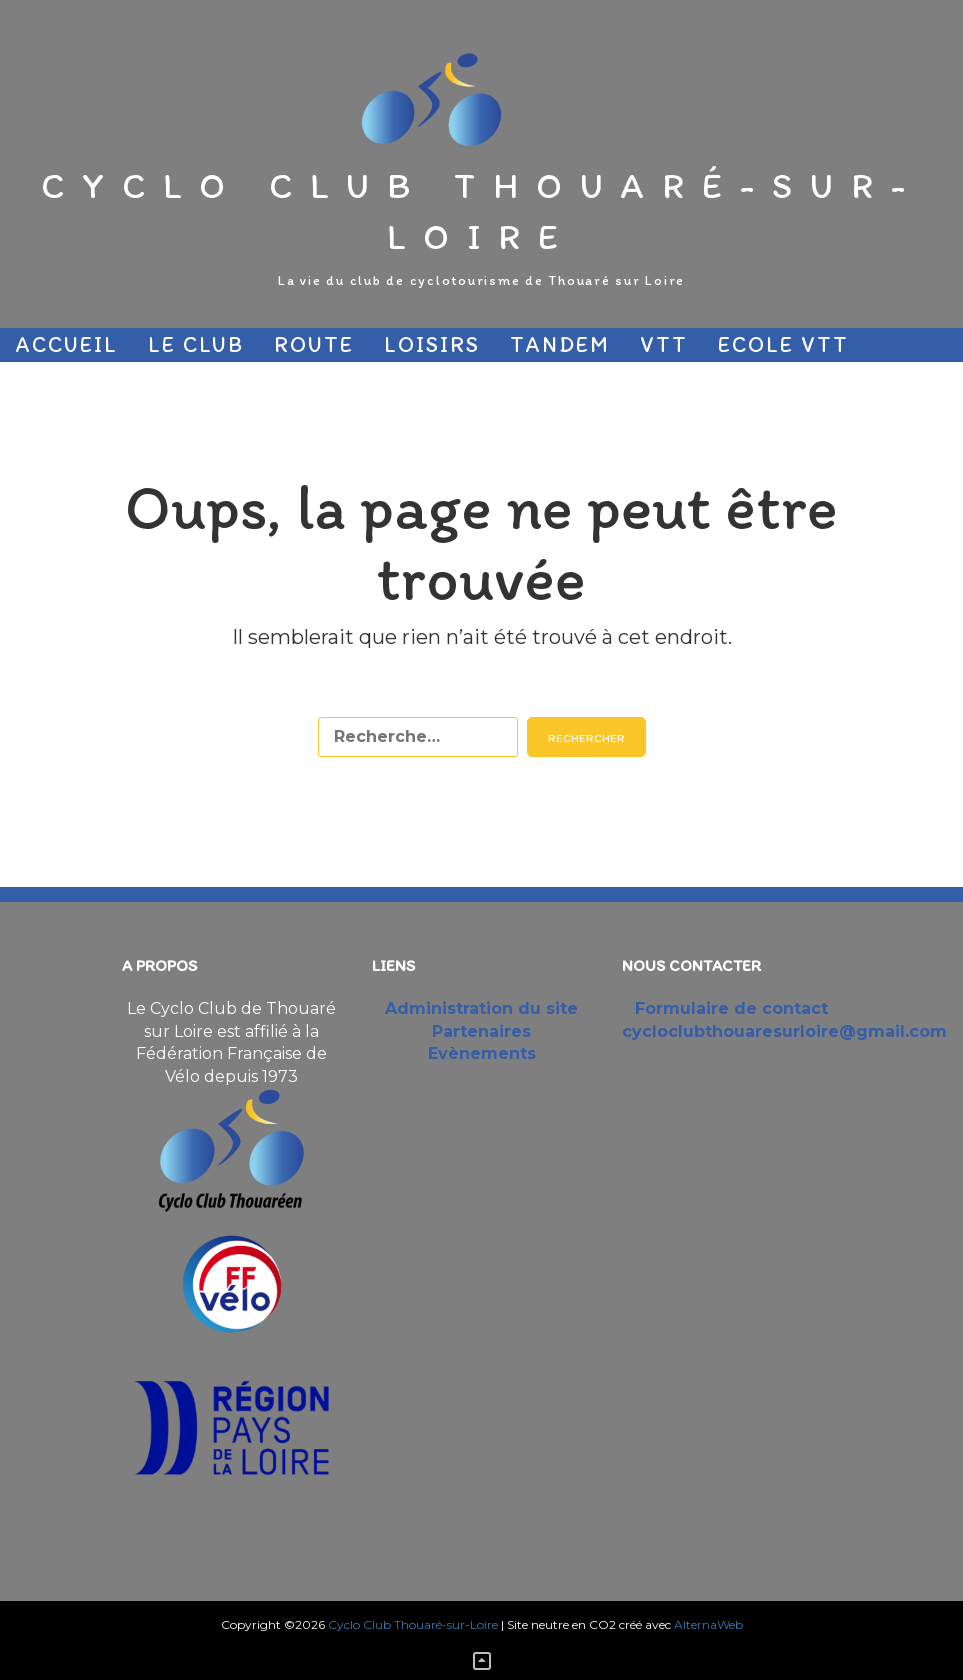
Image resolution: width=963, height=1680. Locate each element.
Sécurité (73, 378)
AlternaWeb (708, 1624)
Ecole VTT (783, 344)
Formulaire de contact (731, 1008)
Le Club (196, 344)
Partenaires (243, 378)
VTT (664, 344)
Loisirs (432, 344)
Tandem (560, 344)
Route (314, 344)
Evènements (482, 1053)
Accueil (66, 344)
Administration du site (481, 1008)
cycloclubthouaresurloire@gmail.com (784, 1031)
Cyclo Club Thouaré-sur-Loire (482, 211)
